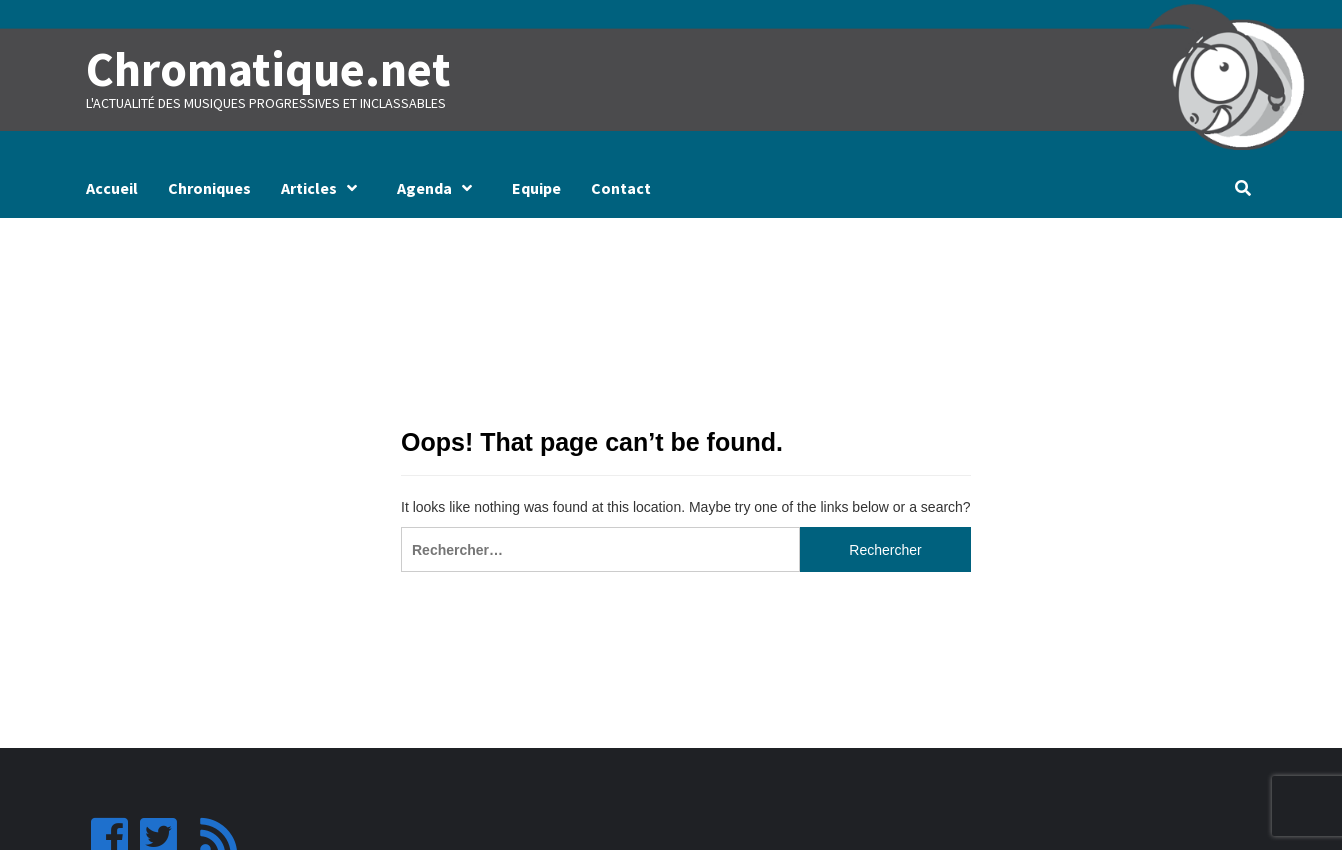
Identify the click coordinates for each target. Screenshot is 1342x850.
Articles (324, 188)
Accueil (112, 188)
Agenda (439, 188)
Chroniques (209, 188)
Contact (621, 188)
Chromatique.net (268, 69)
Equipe (536, 188)
